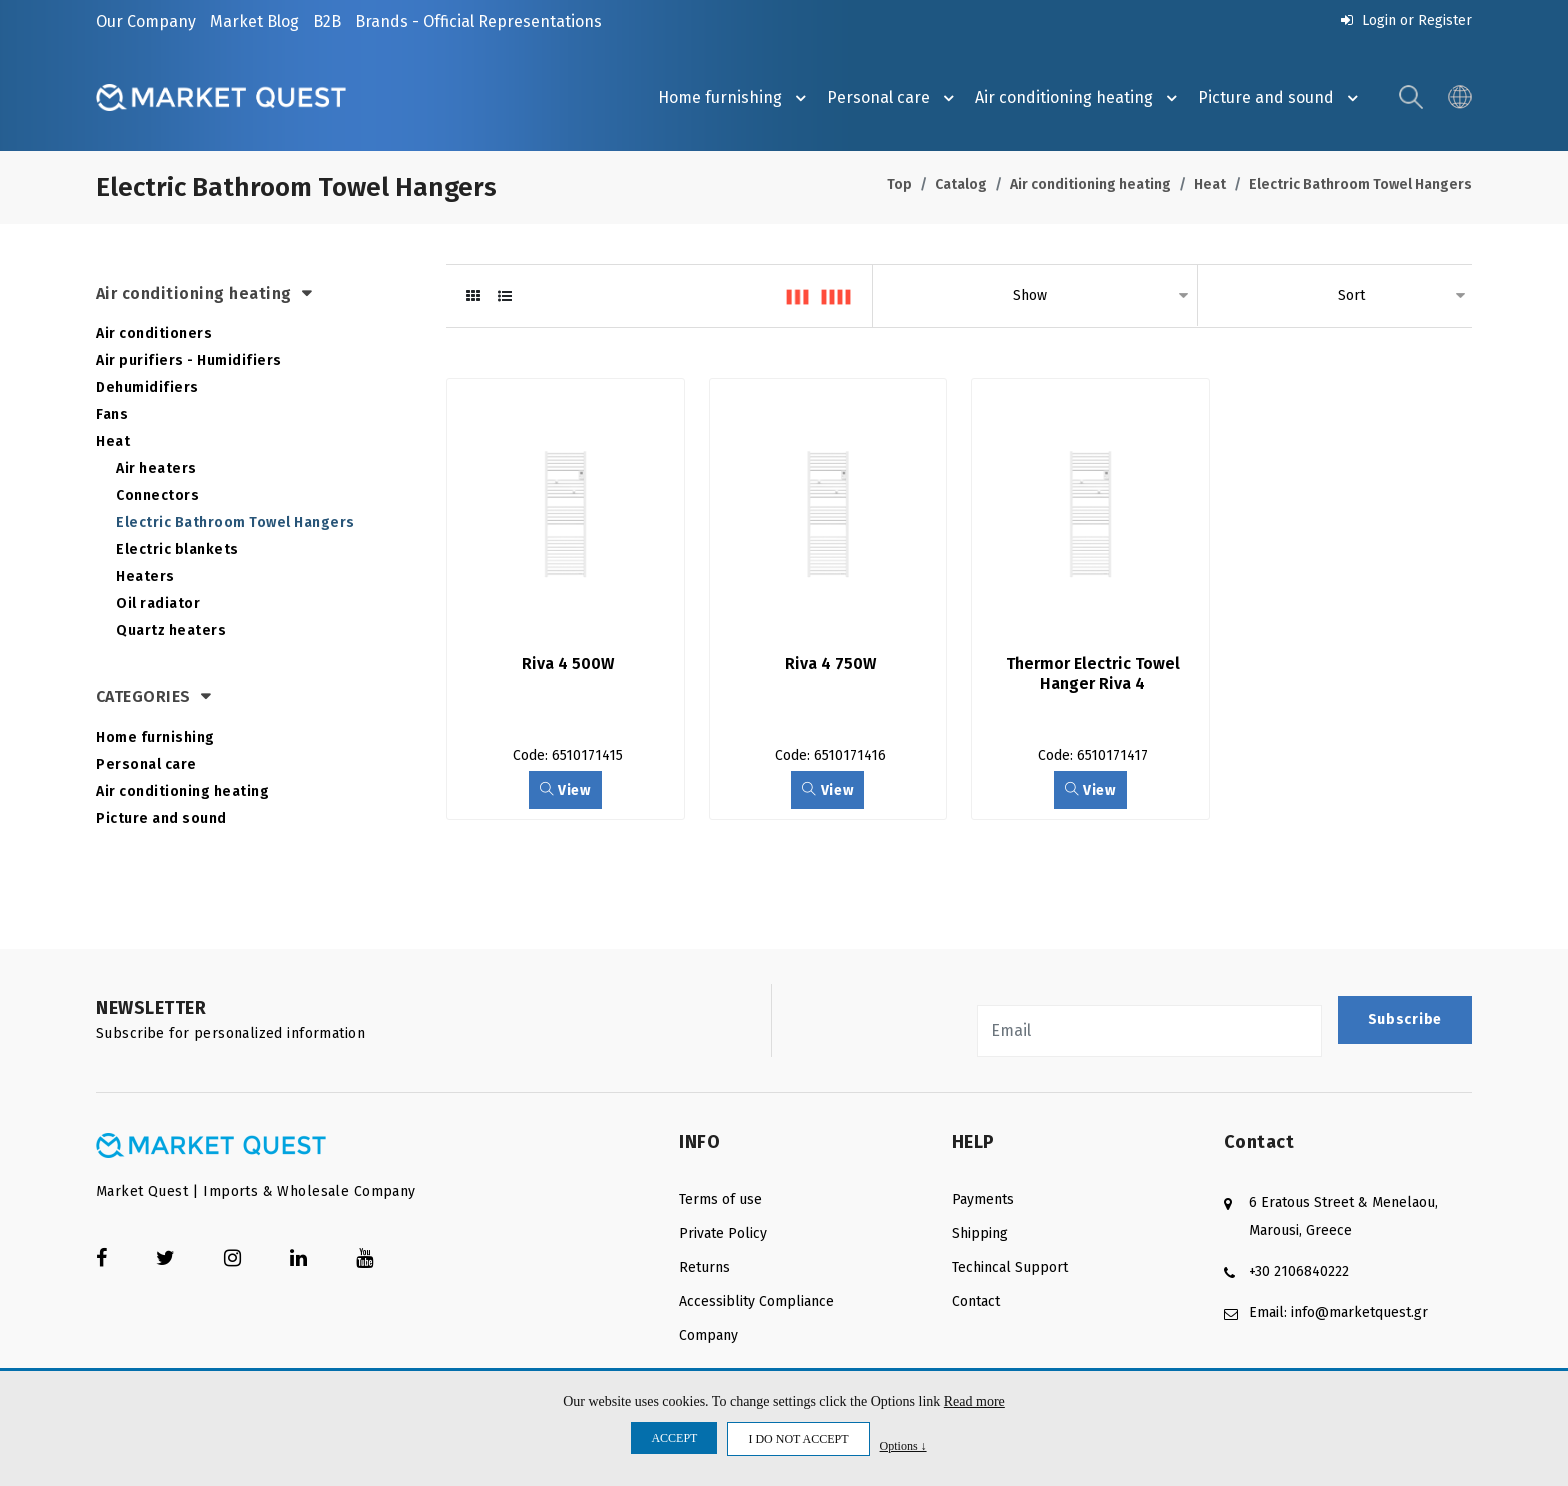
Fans (112, 414)
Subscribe (1405, 1019)
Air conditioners (154, 333)
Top (899, 184)
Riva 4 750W (830, 663)
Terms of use (720, 1199)
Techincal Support (1010, 1267)
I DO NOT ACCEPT (798, 1439)
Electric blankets (177, 549)
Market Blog (254, 21)
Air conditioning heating (1079, 98)
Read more (974, 1401)
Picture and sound (1281, 98)
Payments (983, 1199)
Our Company (146, 21)
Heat (1210, 184)
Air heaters (156, 468)
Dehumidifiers (147, 387)
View (565, 790)
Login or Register (1406, 20)
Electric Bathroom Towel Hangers (1360, 184)
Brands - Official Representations (478, 21)
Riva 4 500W (568, 663)
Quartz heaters (171, 630)
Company (708, 1335)
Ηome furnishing (735, 98)
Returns (704, 1267)
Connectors (157, 495)
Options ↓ (903, 1445)
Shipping (980, 1233)
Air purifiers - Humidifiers (189, 360)
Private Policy (723, 1233)
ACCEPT (674, 1438)
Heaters (145, 576)
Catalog (961, 184)
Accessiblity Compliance (756, 1301)
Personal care (893, 98)
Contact (976, 1301)
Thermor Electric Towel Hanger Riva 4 (1095, 673)
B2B (327, 21)
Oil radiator (158, 603)
